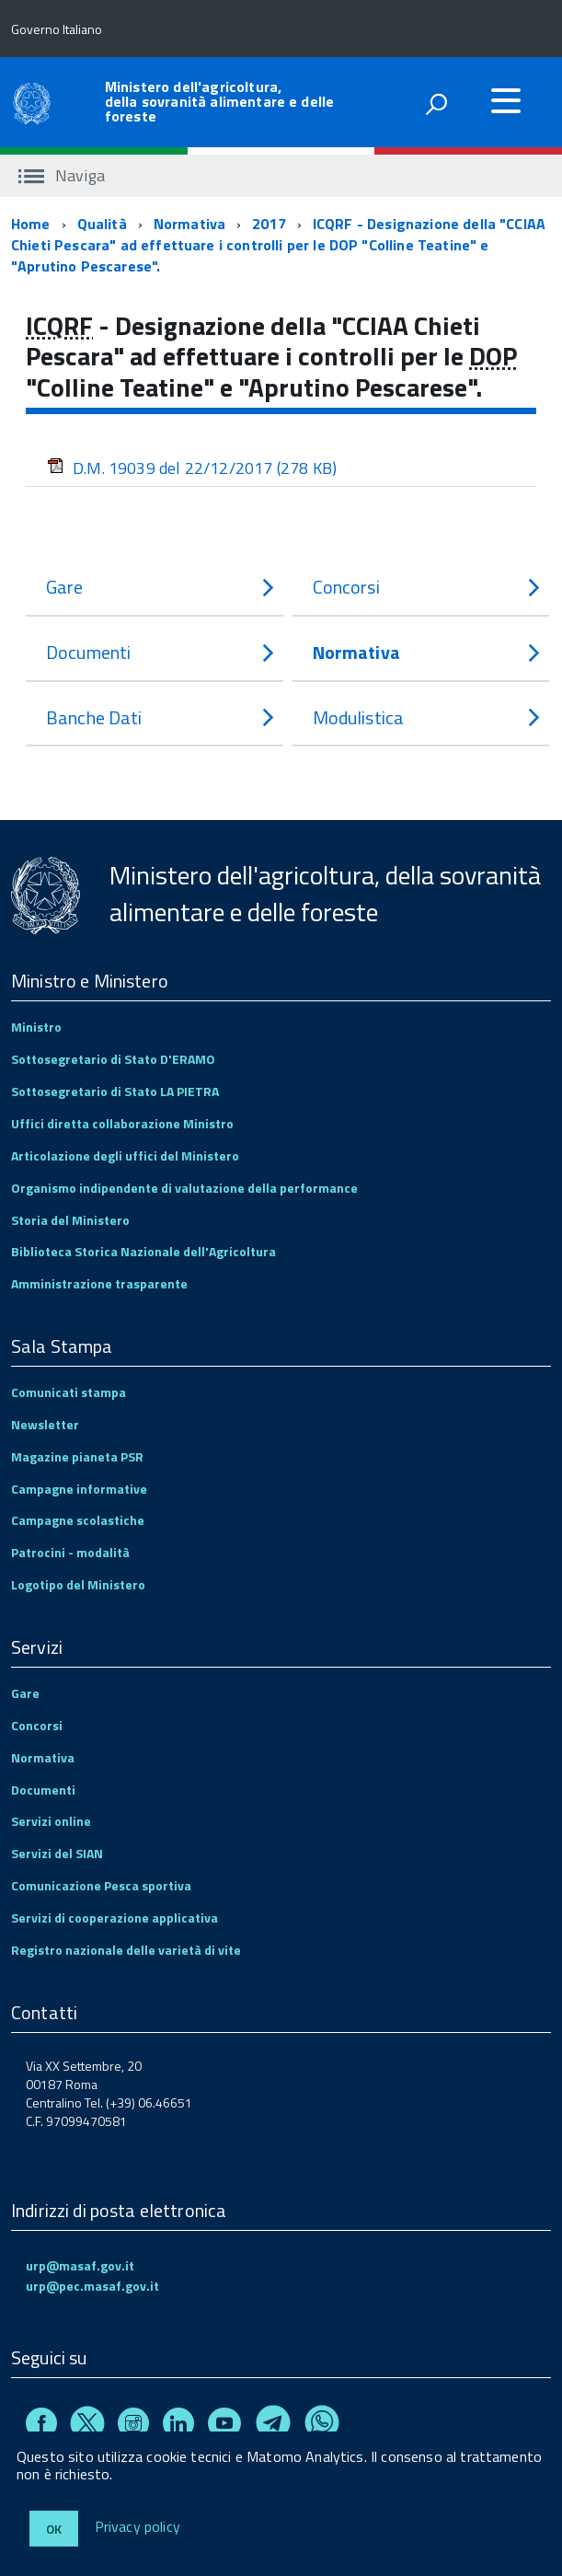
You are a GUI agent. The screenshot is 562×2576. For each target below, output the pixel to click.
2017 (269, 224)
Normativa (189, 224)
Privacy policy (137, 2527)
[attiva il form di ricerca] (436, 104)
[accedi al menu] (506, 100)
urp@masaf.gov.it (80, 2265)
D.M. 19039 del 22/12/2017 (192, 468)
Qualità (102, 224)
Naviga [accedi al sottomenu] (61, 175)
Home (31, 224)
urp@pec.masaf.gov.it (92, 2285)
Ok (54, 2528)
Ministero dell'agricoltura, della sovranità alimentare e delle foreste (219, 101)
